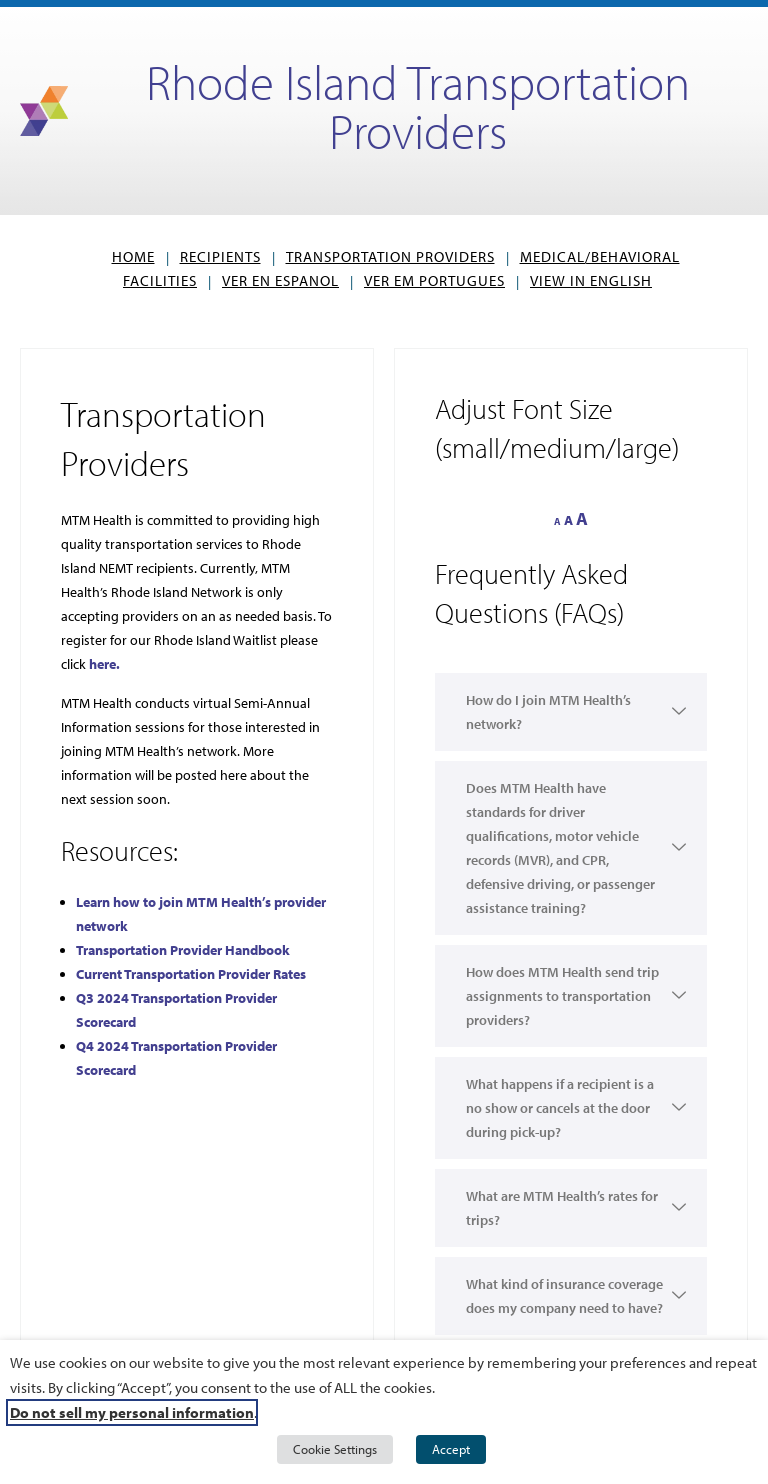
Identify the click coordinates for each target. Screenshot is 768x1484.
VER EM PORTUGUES (434, 280)
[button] (571, 1048)
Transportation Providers (390, 256)
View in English (591, 280)
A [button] (557, 521)
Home (133, 256)
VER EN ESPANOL (280, 280)
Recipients (220, 256)
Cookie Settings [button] (335, 1449)
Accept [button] (451, 1449)
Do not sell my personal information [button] (132, 1412)
